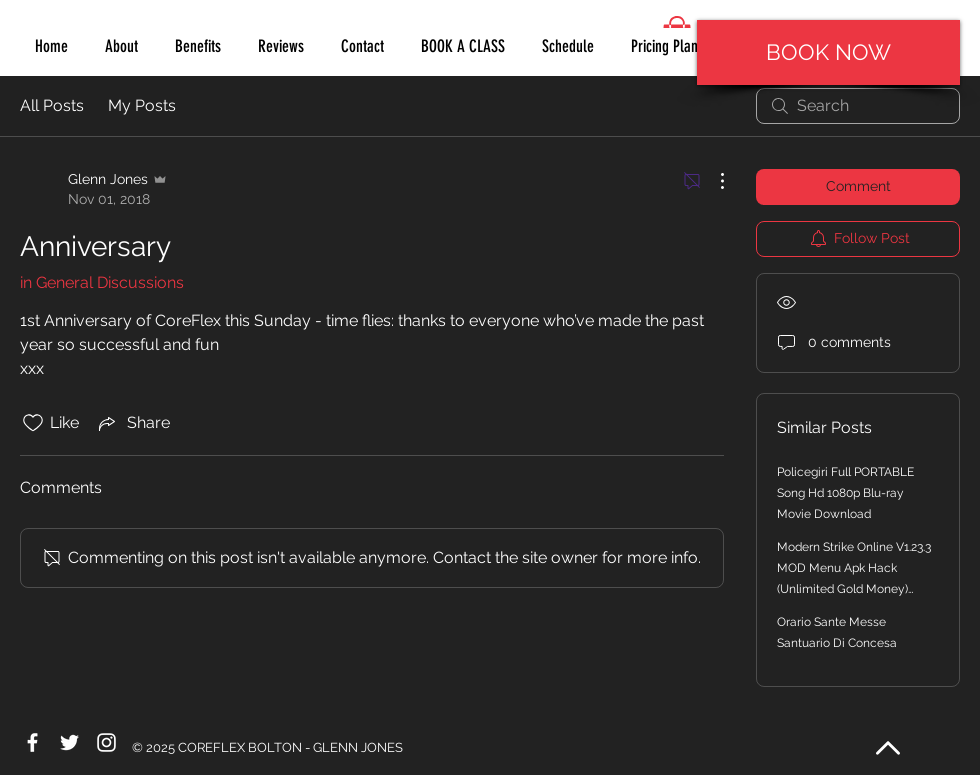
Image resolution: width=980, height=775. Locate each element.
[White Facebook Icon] (32, 742)
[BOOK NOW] (828, 52)
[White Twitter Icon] (69, 742)
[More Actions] (712, 181)
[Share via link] (132, 423)
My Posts (142, 105)
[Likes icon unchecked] (33, 423)
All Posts (52, 105)
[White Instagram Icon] (106, 742)
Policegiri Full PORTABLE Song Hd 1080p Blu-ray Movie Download (845, 493)
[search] (858, 106)
